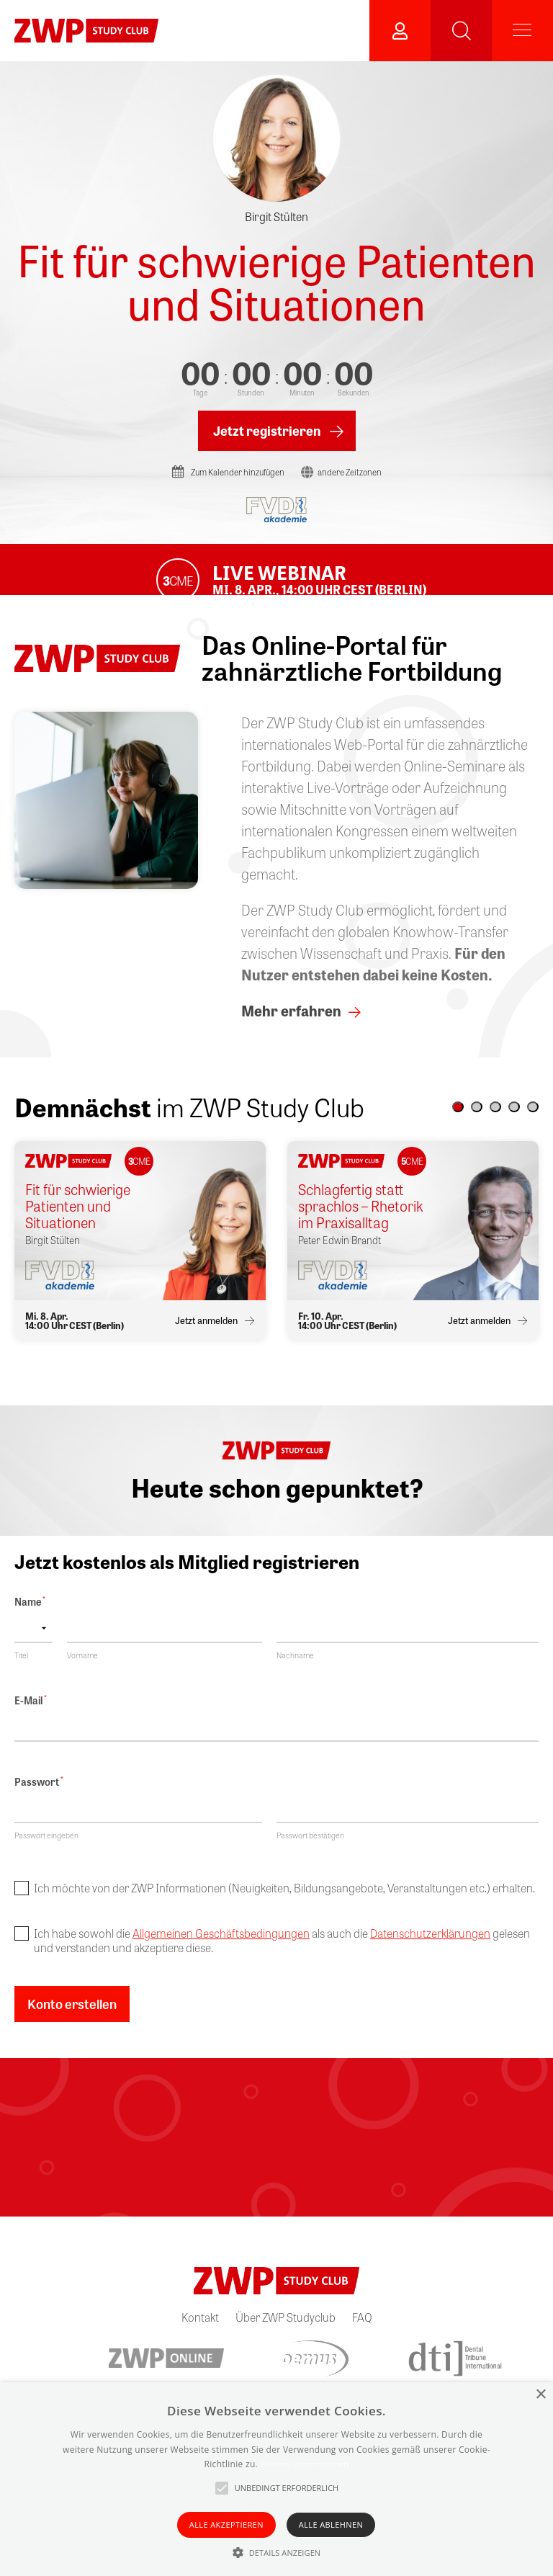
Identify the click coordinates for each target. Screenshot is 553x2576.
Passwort (38, 1799)
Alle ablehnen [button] (331, 2524)
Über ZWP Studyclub (285, 2333)
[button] (458, 1123)
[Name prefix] (33, 1645)
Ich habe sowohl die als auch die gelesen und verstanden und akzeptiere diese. (282, 1957)
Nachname (295, 1671)
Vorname (82, 1671)
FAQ (362, 2333)
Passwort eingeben (46, 1852)
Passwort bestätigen (310, 1852)
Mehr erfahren (291, 1026)
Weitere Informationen (304, 2464)
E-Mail (30, 1717)
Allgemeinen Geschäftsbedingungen (221, 1949)
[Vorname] (164, 1645)
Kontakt (200, 2333)
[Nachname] (407, 1645)
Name (29, 1618)
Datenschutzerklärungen (430, 1949)
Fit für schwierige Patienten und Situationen (276, 281)
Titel (21, 1671)
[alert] (276, 2479)
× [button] (540, 2394)
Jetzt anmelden (206, 1337)
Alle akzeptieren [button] (226, 2524)
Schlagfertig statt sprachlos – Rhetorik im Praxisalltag (360, 1222)
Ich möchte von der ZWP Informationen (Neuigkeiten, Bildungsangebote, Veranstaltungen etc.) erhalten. (284, 1904)
